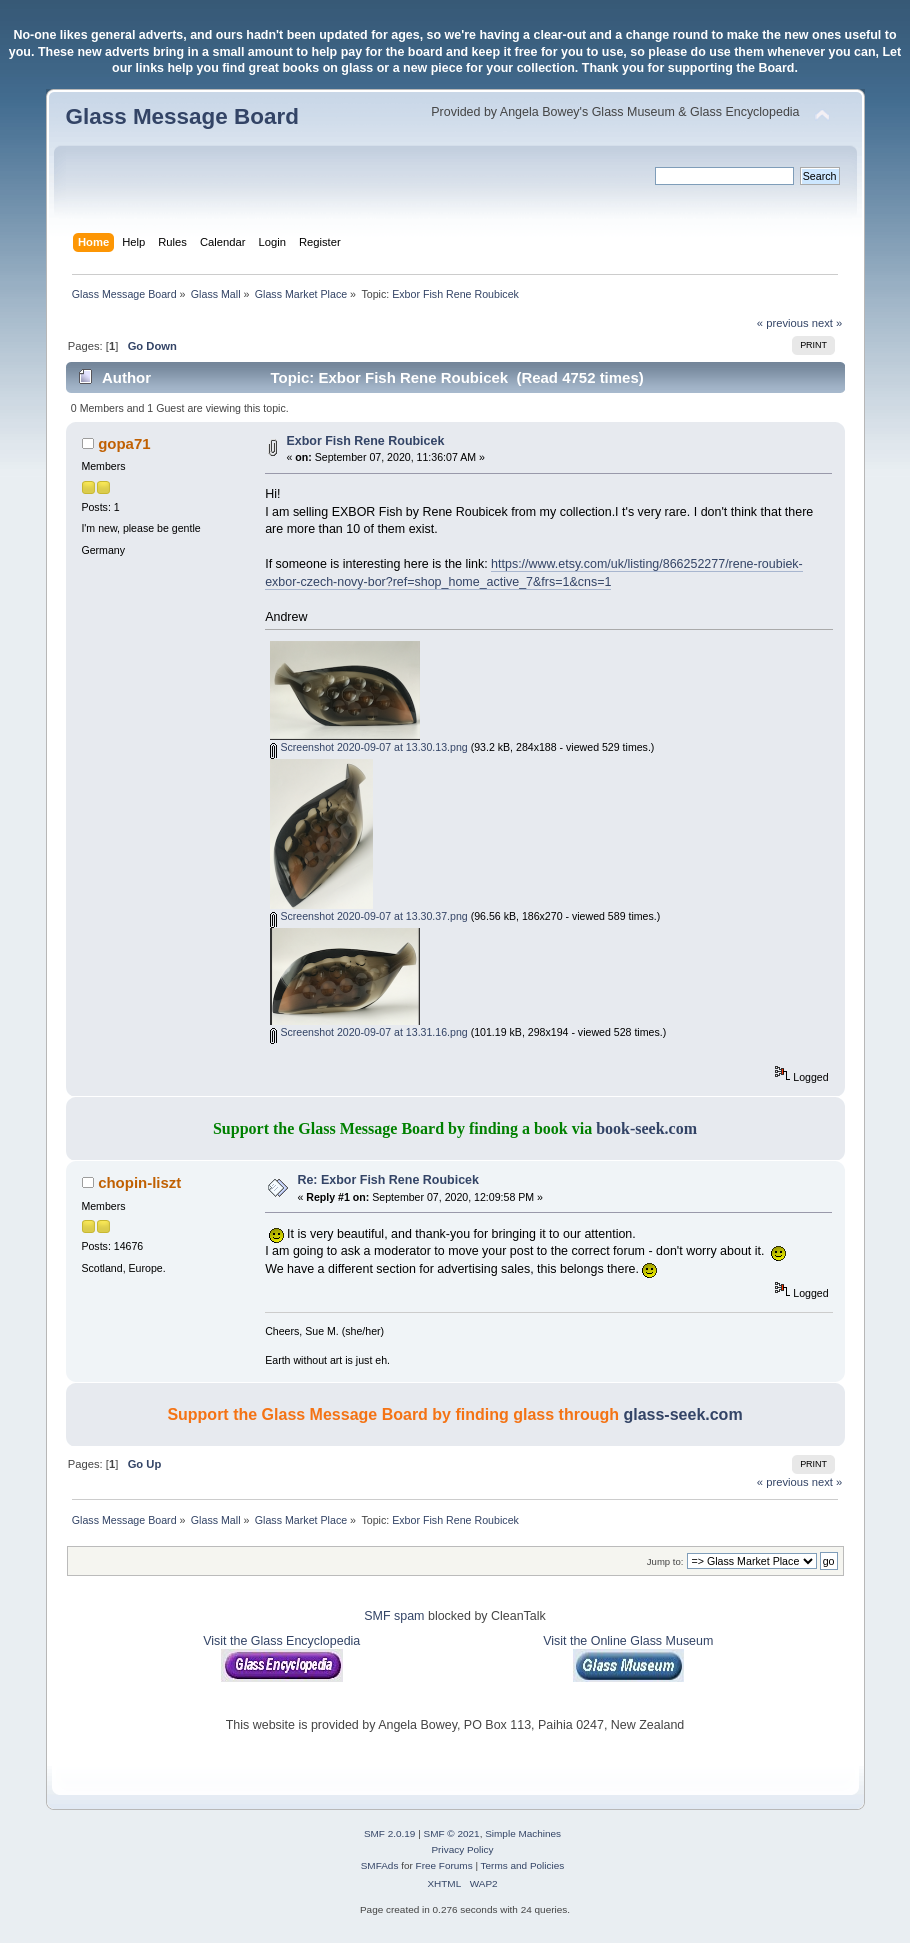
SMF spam (394, 1616)
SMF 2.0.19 (390, 1833)
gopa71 (124, 443)
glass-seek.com (682, 1414)
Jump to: (665, 1561)
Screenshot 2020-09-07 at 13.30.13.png (368, 747)
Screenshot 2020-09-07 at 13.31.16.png (368, 1032)
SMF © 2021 (452, 1833)
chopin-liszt (139, 1182)
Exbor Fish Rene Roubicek (365, 441)
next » (827, 323)
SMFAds (380, 1865)
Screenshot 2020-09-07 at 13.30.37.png (368, 916)
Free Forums (444, 1865)
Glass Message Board (182, 116)
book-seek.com (646, 1128)
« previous (783, 323)
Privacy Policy (462, 1849)
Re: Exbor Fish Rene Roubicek (388, 1180)
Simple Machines (523, 1833)
